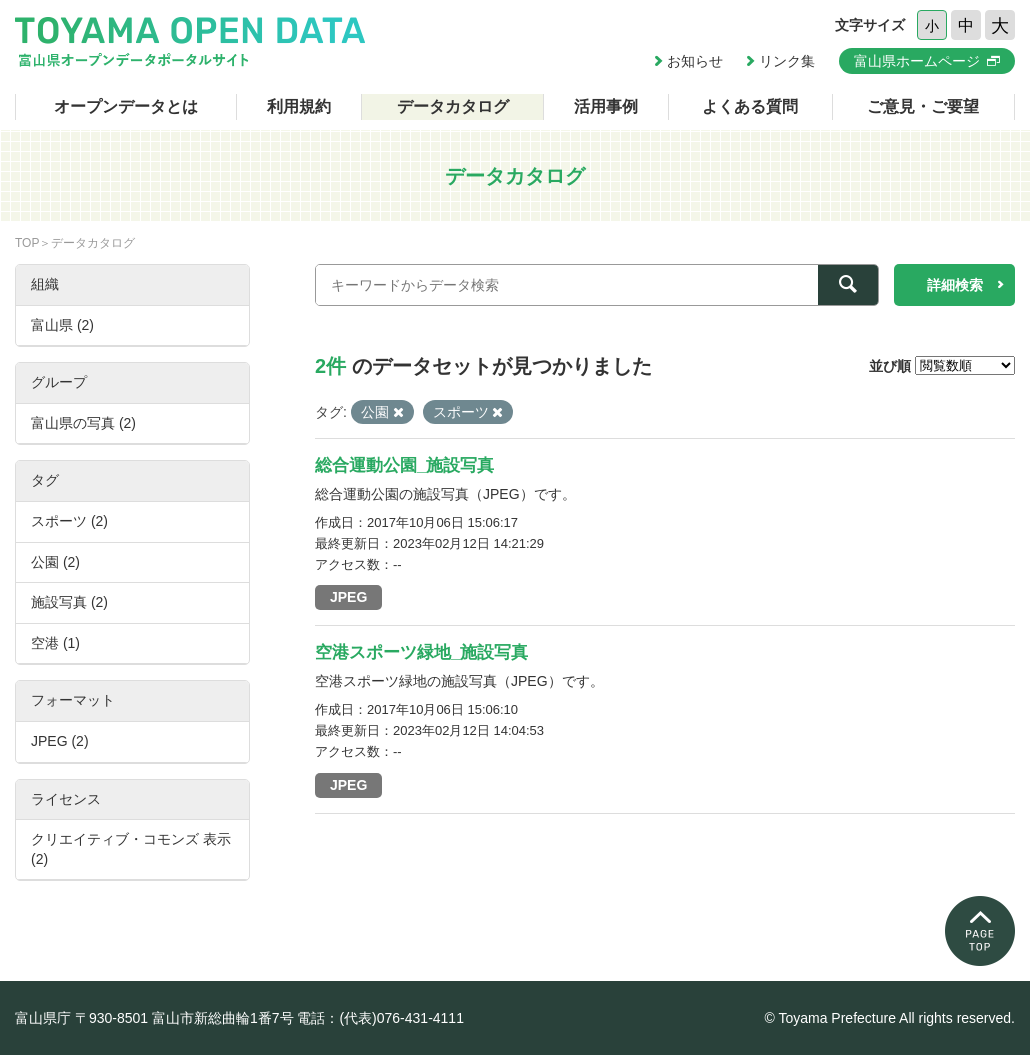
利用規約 (299, 106)
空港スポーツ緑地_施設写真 (421, 652)
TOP (27, 243)
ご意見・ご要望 (923, 106)
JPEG (348, 597)
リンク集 (787, 61)
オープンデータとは (126, 106)
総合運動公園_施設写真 (404, 465)
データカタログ (453, 106)
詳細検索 (955, 285)
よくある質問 (750, 106)
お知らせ (695, 61)
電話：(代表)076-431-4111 (380, 1018)
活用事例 (606, 106)
